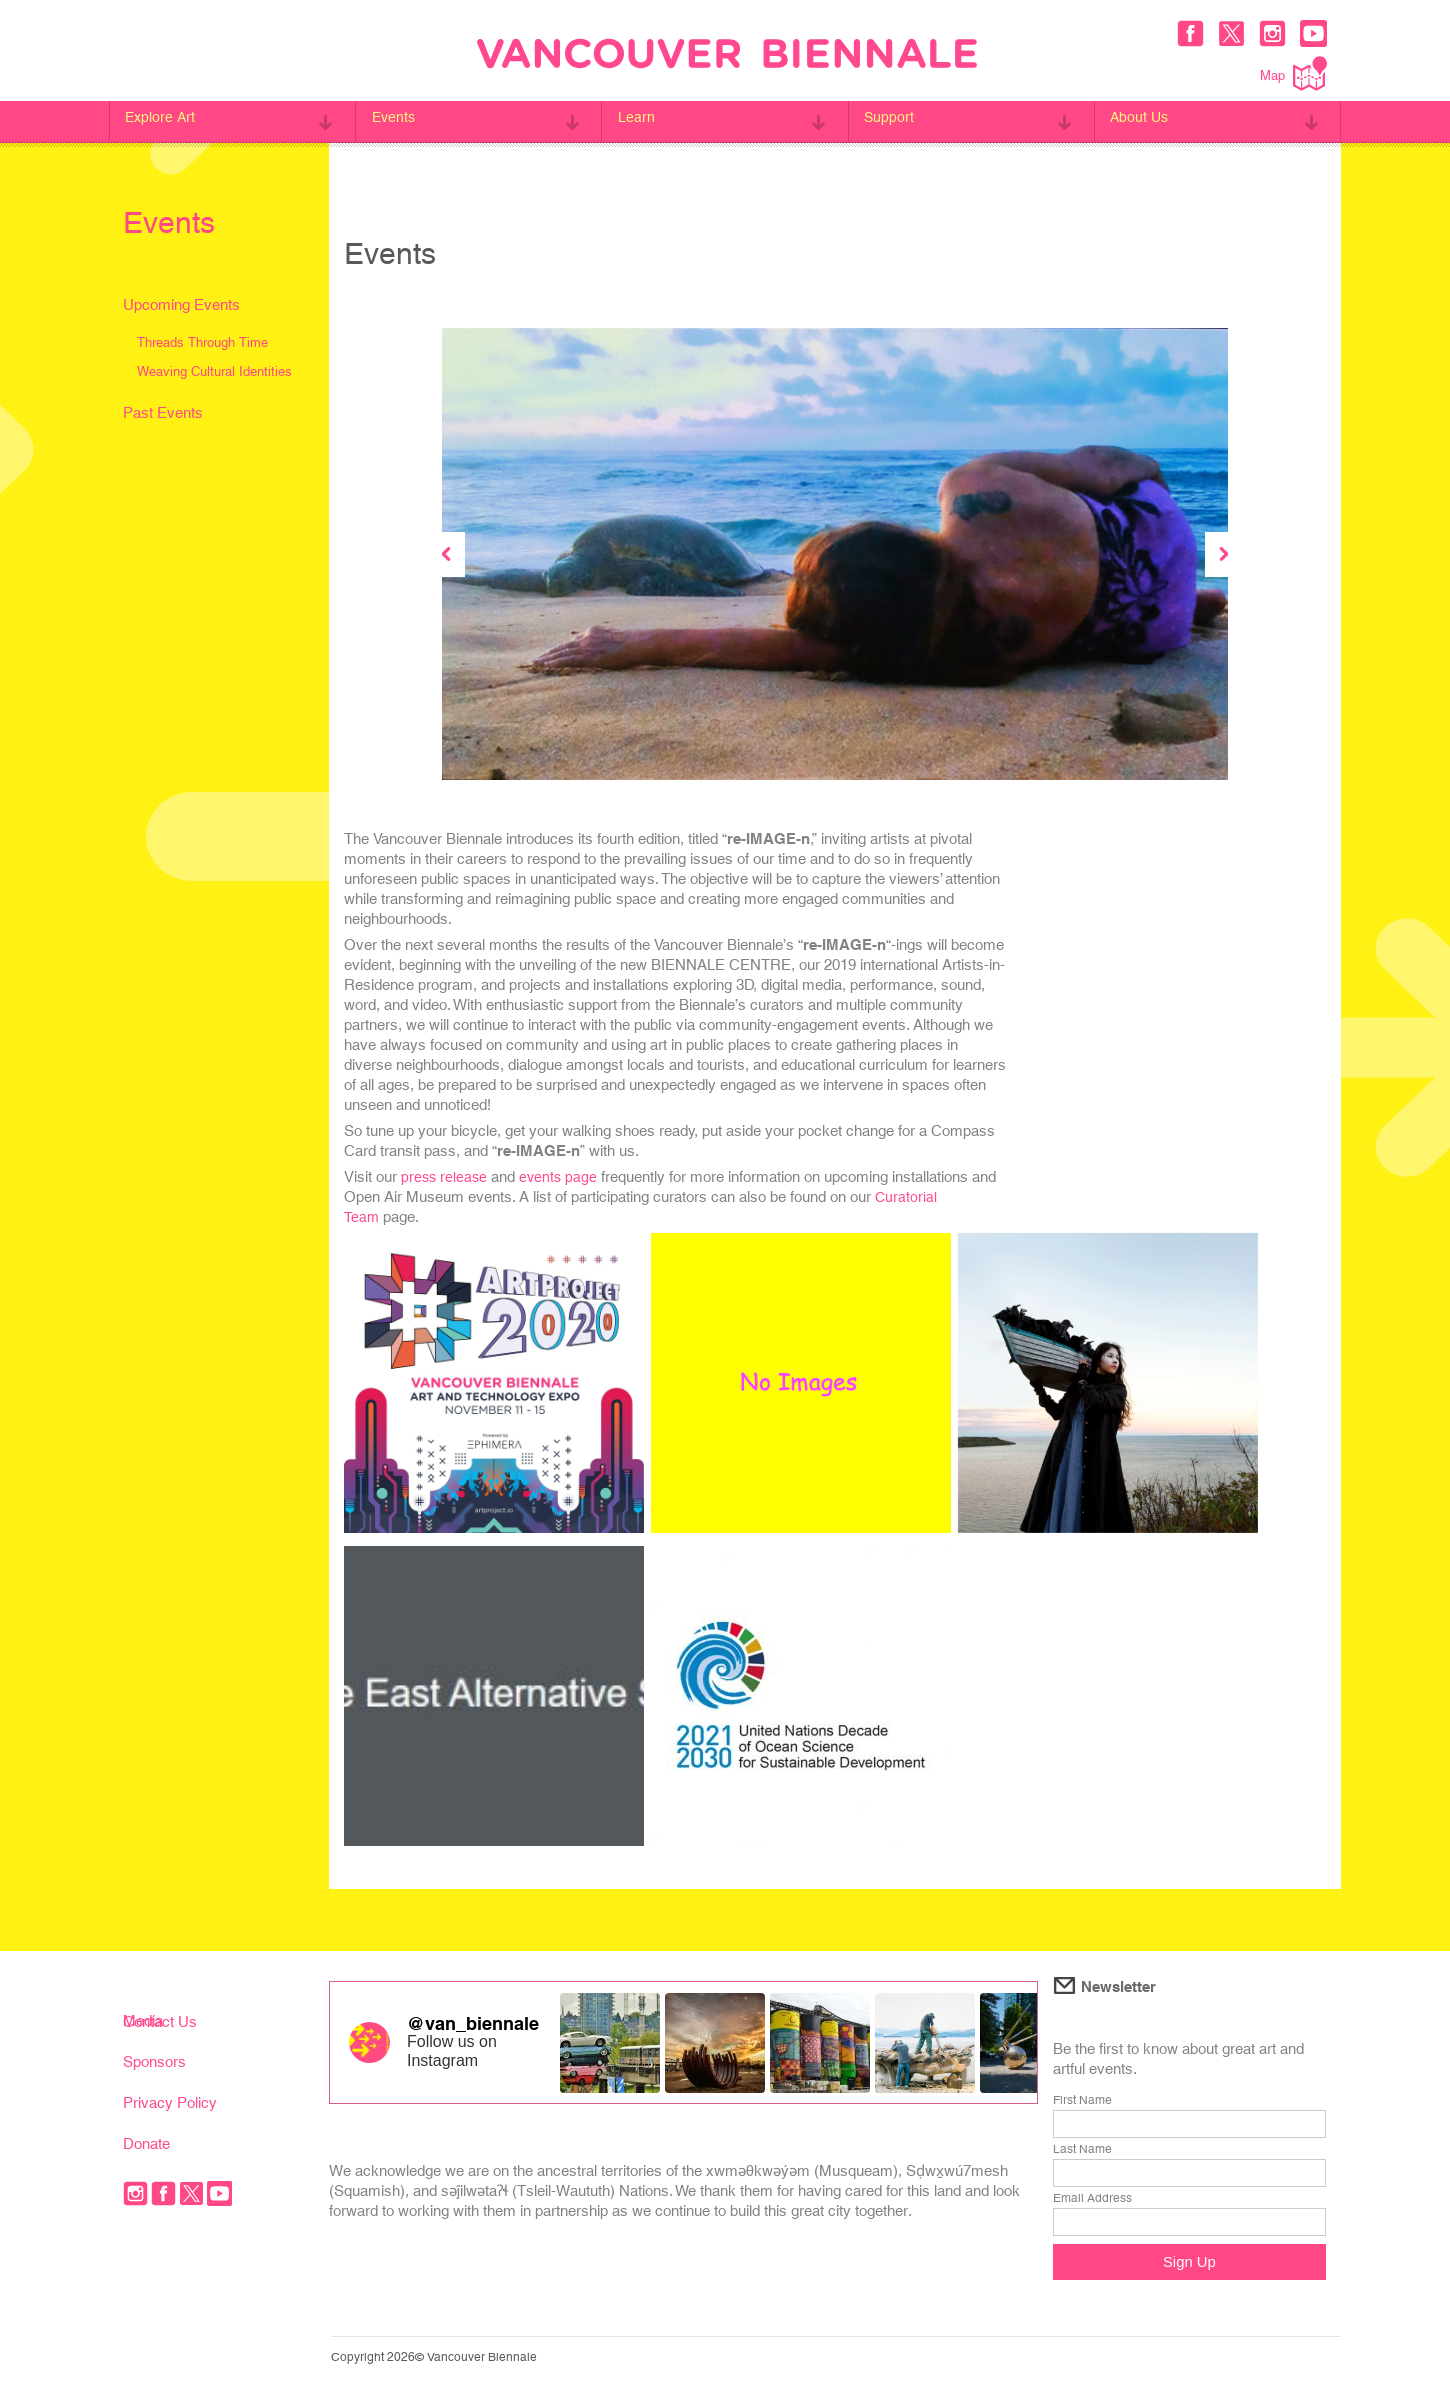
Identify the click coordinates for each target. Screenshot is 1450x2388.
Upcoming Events (181, 304)
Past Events (163, 412)
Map (1293, 73)
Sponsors (154, 2061)
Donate (146, 2143)
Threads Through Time (202, 342)
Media (143, 2020)
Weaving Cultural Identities (214, 371)
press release (445, 1176)
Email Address (1092, 2198)
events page (562, 1176)
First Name (1082, 2100)
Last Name (1082, 2149)
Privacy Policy (170, 2102)
